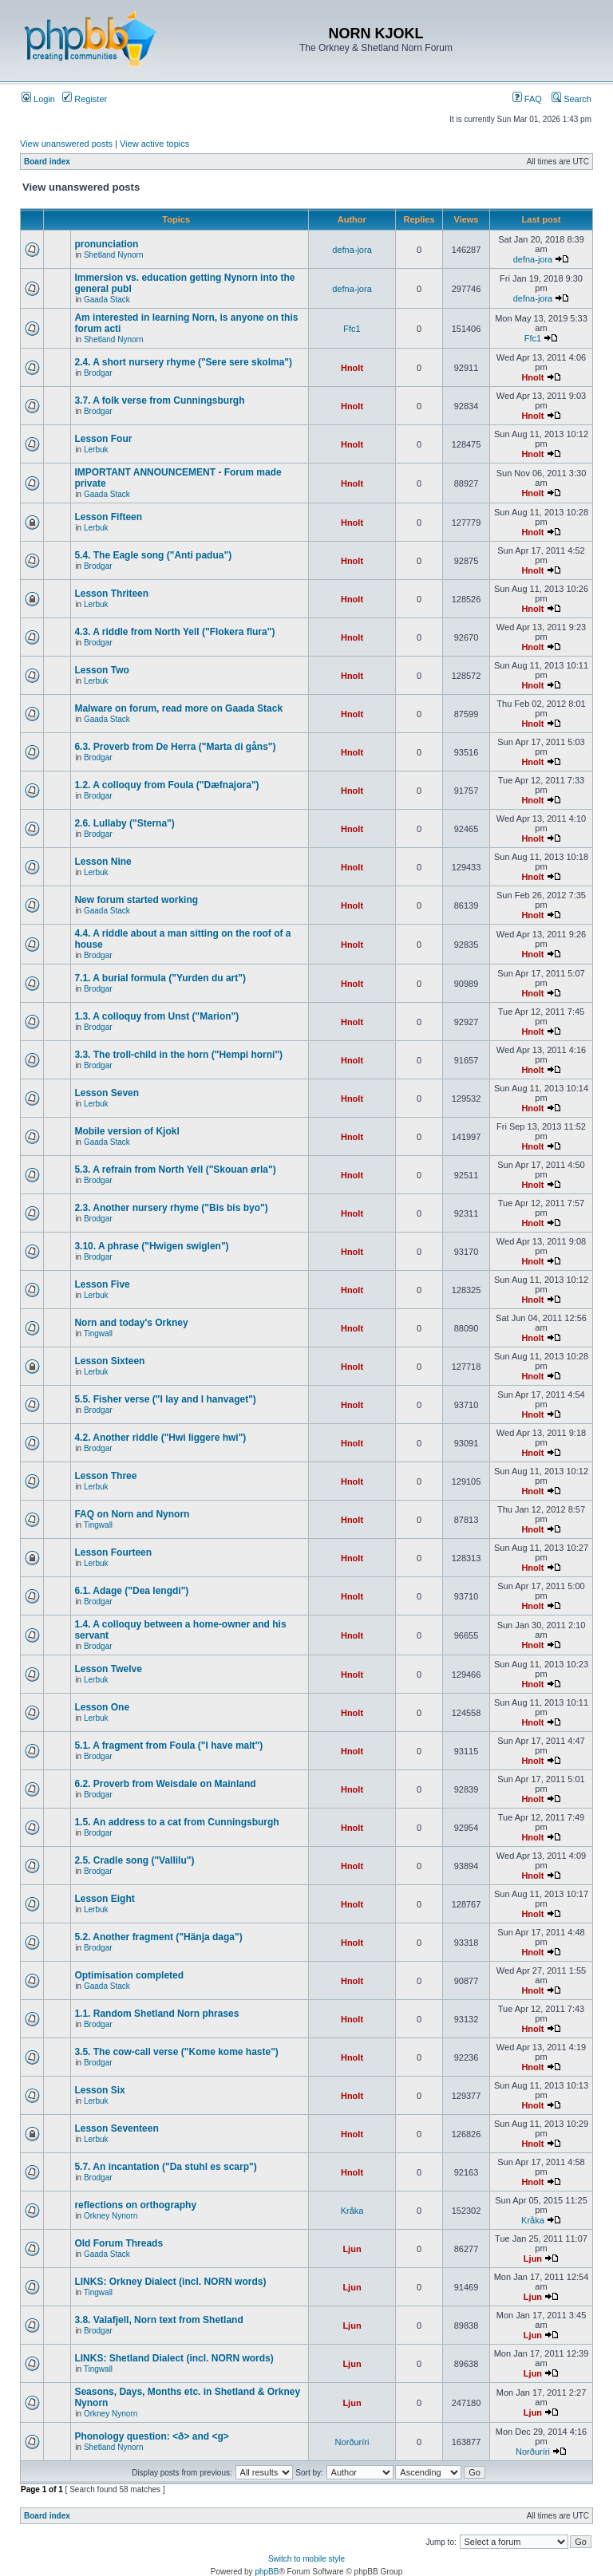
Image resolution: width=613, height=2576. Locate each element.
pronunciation (106, 244)
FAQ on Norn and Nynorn (131, 1514)
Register (84, 99)
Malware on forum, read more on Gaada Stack (178, 708)
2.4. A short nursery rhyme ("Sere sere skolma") (183, 362)
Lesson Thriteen (111, 593)
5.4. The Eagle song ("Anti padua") (152, 555)
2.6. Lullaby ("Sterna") (124, 823)
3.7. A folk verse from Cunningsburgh (159, 400)
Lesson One (101, 1707)
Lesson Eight (104, 1898)
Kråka (352, 2210)
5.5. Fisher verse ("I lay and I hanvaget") (164, 1399)
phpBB (267, 2571)
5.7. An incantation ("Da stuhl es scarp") (165, 2166)
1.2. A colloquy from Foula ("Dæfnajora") (166, 785)
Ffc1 (351, 328)
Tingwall (98, 1333)
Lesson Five (101, 1284)
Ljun (351, 2249)
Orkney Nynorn (110, 2215)
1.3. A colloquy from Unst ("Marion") (156, 1016)
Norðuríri (352, 2442)
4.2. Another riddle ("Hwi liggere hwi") (160, 1437)
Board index (47, 161)
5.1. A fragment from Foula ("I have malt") (168, 1745)
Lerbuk (96, 449)
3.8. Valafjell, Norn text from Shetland (158, 2320)
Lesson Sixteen (109, 1361)
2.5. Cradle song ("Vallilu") (134, 1860)
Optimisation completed (129, 1975)
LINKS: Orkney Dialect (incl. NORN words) (170, 2281)
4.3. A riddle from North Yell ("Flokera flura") (174, 631)
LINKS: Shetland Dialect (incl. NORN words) (173, 2358)
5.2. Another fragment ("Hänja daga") (158, 1937)
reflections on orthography (135, 2205)
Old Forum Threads (118, 2243)
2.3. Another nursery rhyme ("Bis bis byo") (170, 1207)
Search (571, 99)
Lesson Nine (102, 861)
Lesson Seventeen (116, 2128)
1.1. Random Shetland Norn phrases (156, 2013)
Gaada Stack (107, 299)
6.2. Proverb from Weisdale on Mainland (164, 1783)
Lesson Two (101, 670)
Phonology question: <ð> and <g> (151, 2436)
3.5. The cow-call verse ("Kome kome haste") (176, 2051)
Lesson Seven (106, 1093)
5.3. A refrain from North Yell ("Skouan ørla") (174, 1169)
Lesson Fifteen (108, 517)
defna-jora (352, 249)
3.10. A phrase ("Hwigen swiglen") (151, 1246)
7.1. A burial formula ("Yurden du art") (160, 978)
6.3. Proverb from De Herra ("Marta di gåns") (174, 746)
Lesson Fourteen (113, 1552)
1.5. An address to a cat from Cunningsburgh (176, 1822)
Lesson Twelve (107, 1669)
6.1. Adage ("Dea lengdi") (131, 1590)
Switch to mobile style (306, 2558)
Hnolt (352, 368)
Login (38, 99)
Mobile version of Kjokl (126, 1131)
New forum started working (136, 899)
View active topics (154, 143)
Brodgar (98, 373)
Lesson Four (103, 438)
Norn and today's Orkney (131, 1322)
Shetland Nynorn (114, 254)
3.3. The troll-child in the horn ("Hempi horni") (178, 1054)
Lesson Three (105, 1475)
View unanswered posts (66, 143)
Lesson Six (99, 2090)
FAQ (527, 99)
